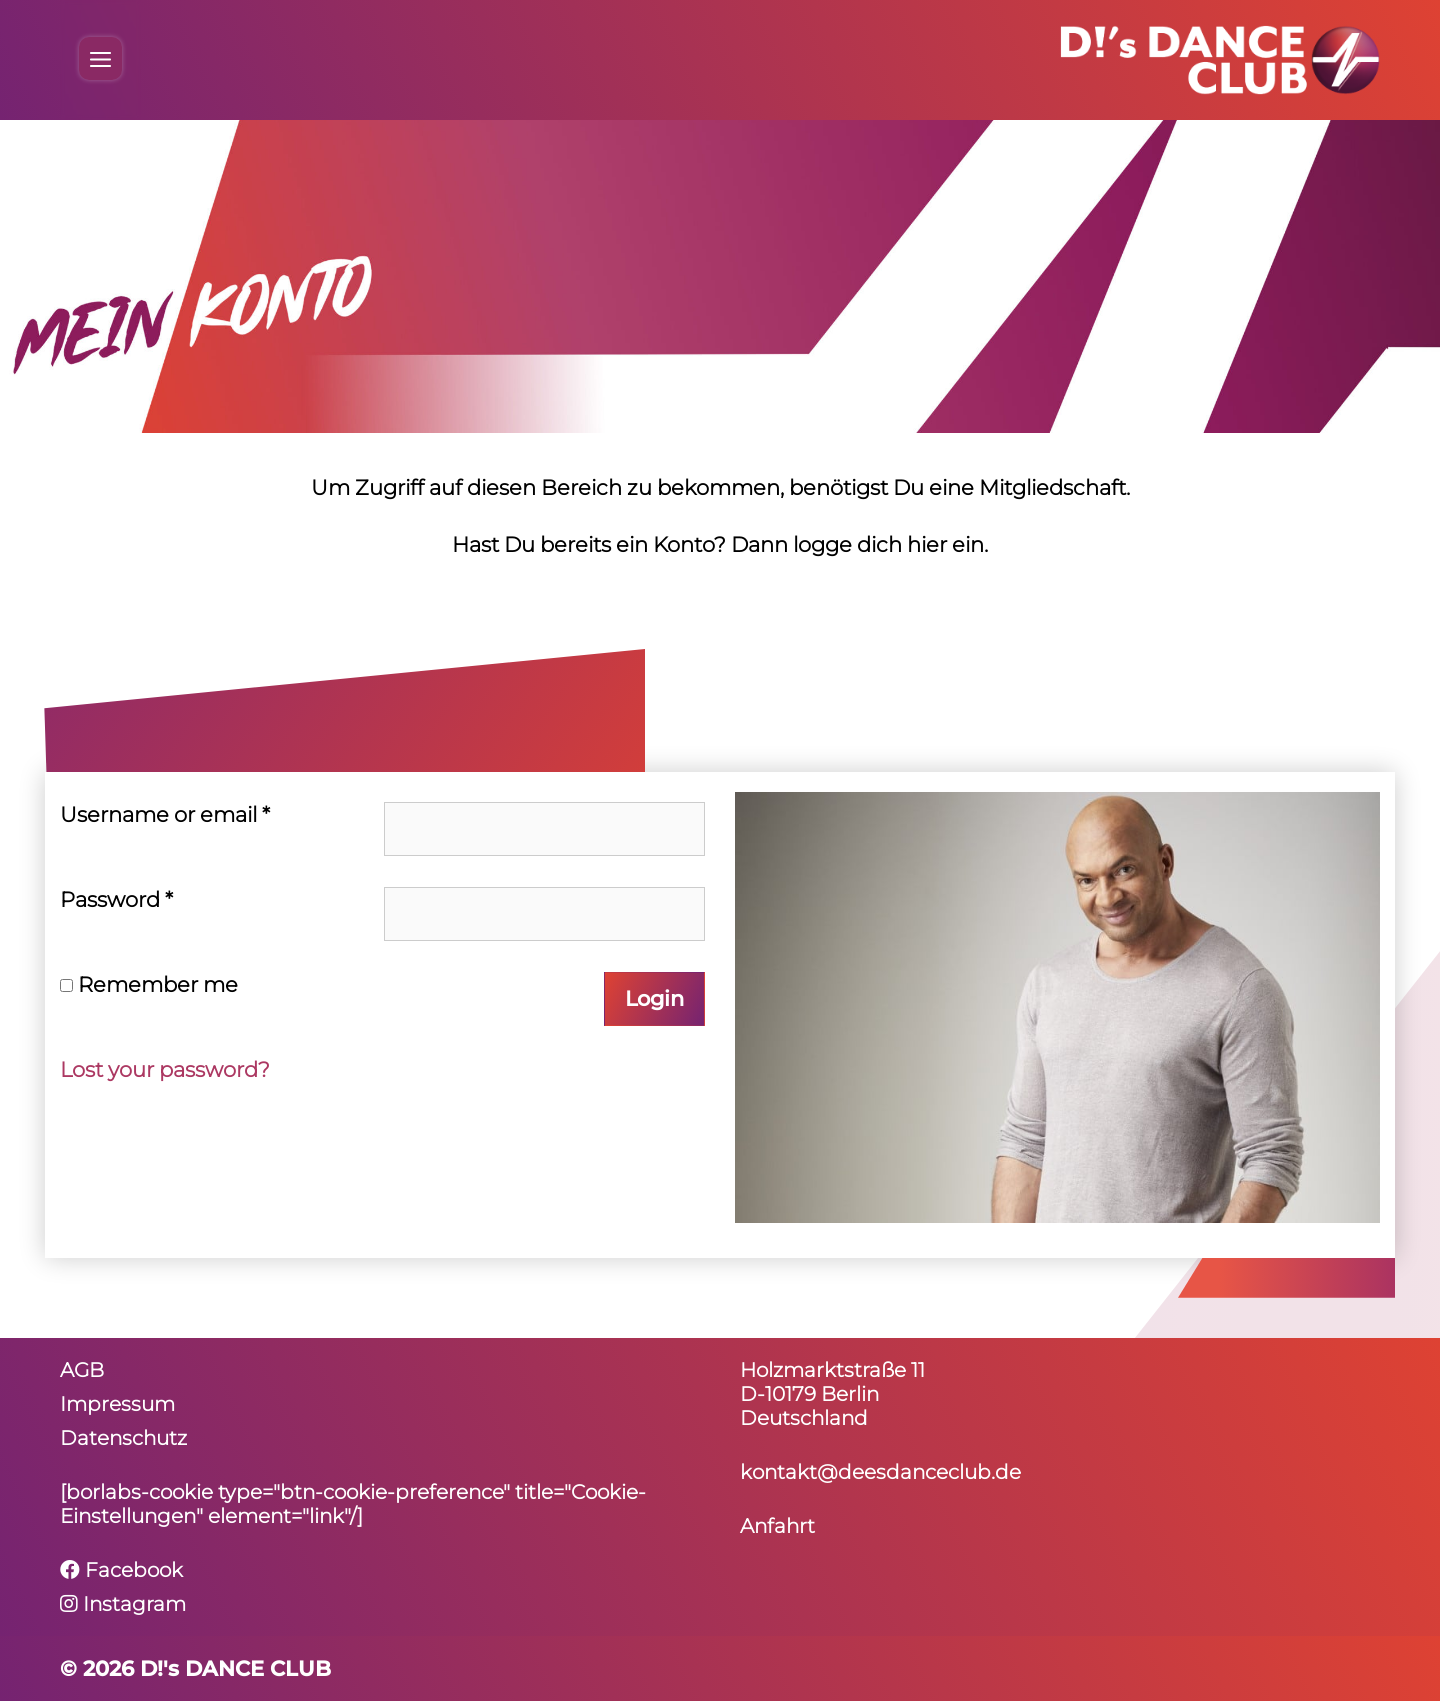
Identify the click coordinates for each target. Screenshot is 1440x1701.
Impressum (117, 1404)
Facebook (121, 1570)
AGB (82, 1370)
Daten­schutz (123, 1438)
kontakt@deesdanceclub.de (880, 1472)
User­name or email (165, 814)
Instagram (123, 1604)
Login (654, 998)
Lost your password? (165, 1069)
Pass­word (116, 899)
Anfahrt (777, 1526)
